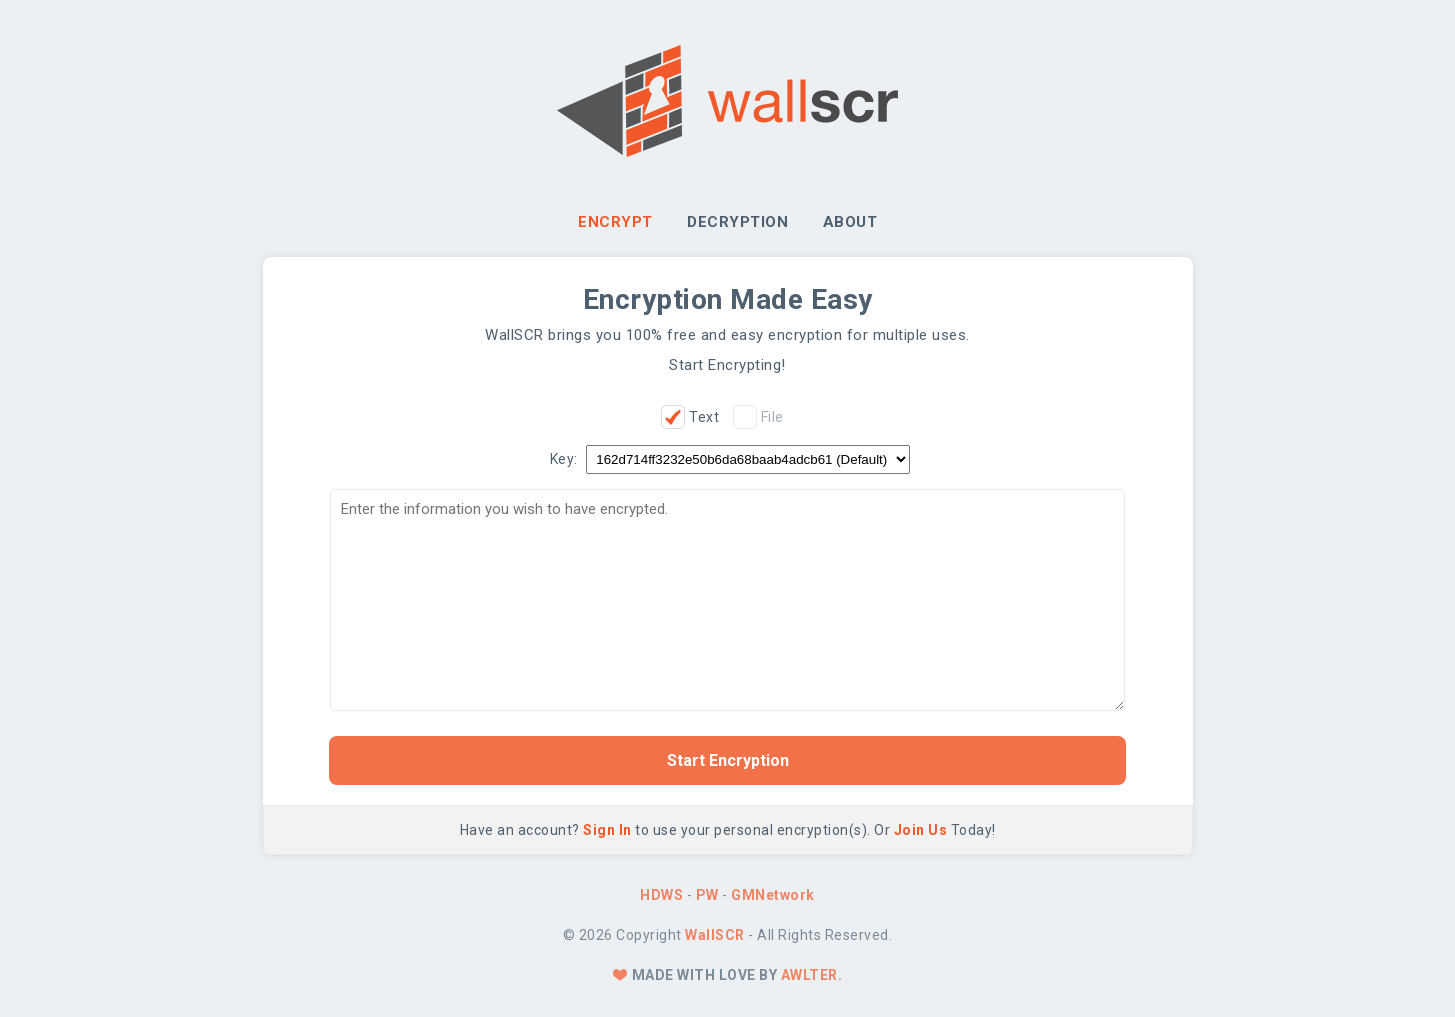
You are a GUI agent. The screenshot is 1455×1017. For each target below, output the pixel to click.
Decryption (737, 222)
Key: (564, 459)
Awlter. (812, 975)
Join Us (921, 830)
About (850, 222)
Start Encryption (728, 760)
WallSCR (715, 935)
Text (704, 417)
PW (707, 895)
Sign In (607, 830)
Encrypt (615, 222)
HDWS (661, 895)
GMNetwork (773, 895)
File (772, 417)
